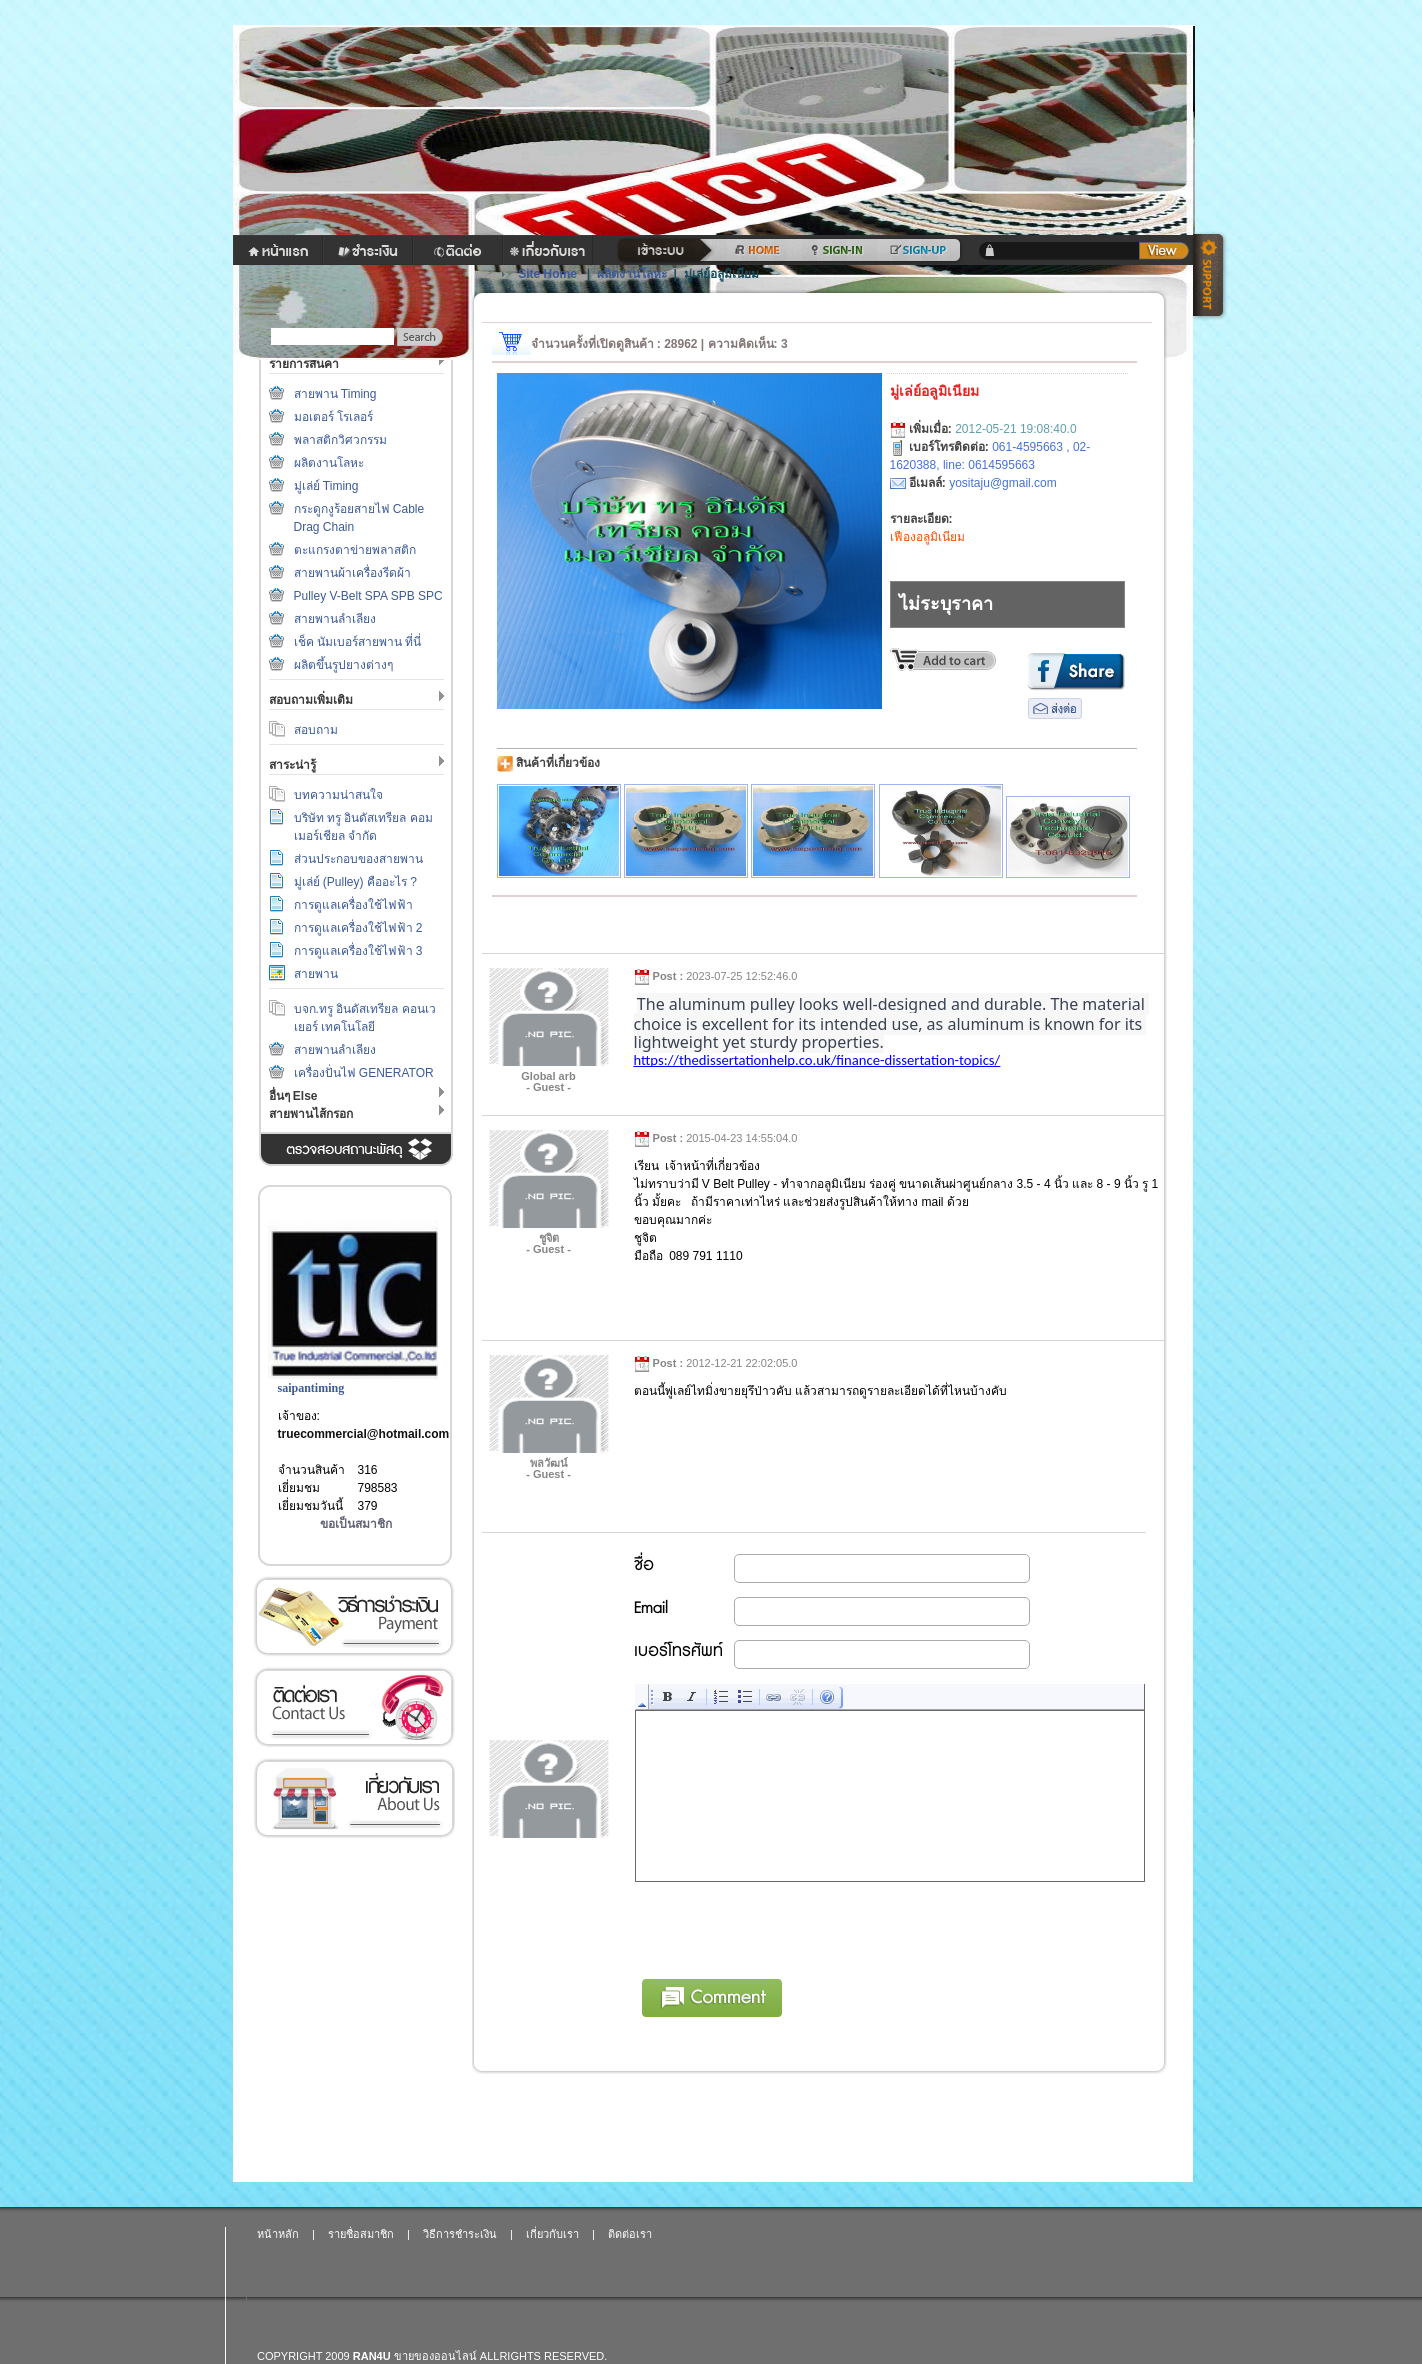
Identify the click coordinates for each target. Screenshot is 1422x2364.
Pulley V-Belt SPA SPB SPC (368, 596)
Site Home (547, 274)
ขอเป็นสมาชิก (356, 1524)
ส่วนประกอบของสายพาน (358, 859)
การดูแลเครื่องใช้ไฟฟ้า (353, 905)
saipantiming (311, 1388)
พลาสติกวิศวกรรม (340, 440)
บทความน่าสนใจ (338, 795)
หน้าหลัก (278, 2234)
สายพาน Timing (335, 394)
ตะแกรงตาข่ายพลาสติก (355, 550)
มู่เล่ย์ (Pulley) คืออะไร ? (355, 882)
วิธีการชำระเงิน (354, 1616)
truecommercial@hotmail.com (364, 1434)
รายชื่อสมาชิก (361, 2234)
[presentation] (788, 1927)
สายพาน (316, 974)
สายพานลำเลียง (335, 619)
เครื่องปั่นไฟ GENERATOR (364, 1073)
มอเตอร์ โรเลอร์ (333, 417)
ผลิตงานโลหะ (329, 463)
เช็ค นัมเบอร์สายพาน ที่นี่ (358, 642)
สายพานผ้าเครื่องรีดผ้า (352, 573)
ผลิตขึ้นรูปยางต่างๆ (343, 665)
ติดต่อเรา (354, 1707)
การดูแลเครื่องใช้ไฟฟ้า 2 (358, 928)
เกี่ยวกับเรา (354, 1798)
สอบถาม (316, 730)
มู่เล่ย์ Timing (326, 486)
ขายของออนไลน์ (435, 2356)
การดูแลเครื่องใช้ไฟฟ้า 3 (358, 951)
